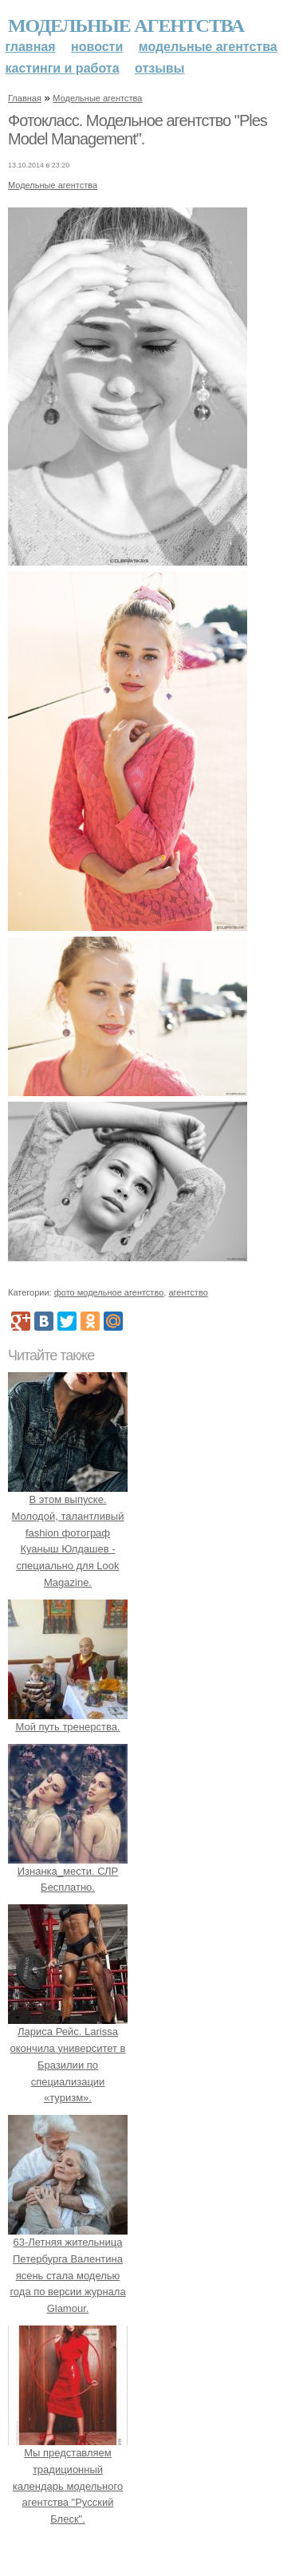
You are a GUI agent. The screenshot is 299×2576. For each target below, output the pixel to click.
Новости (97, 46)
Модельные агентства (126, 25)
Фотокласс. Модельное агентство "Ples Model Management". (137, 130)
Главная (31, 46)
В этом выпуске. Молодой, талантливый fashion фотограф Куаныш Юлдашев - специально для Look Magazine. (68, 1532)
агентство (187, 1292)
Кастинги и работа (63, 68)
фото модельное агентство (109, 1292)
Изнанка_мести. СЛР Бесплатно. (68, 1871)
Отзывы (159, 68)
